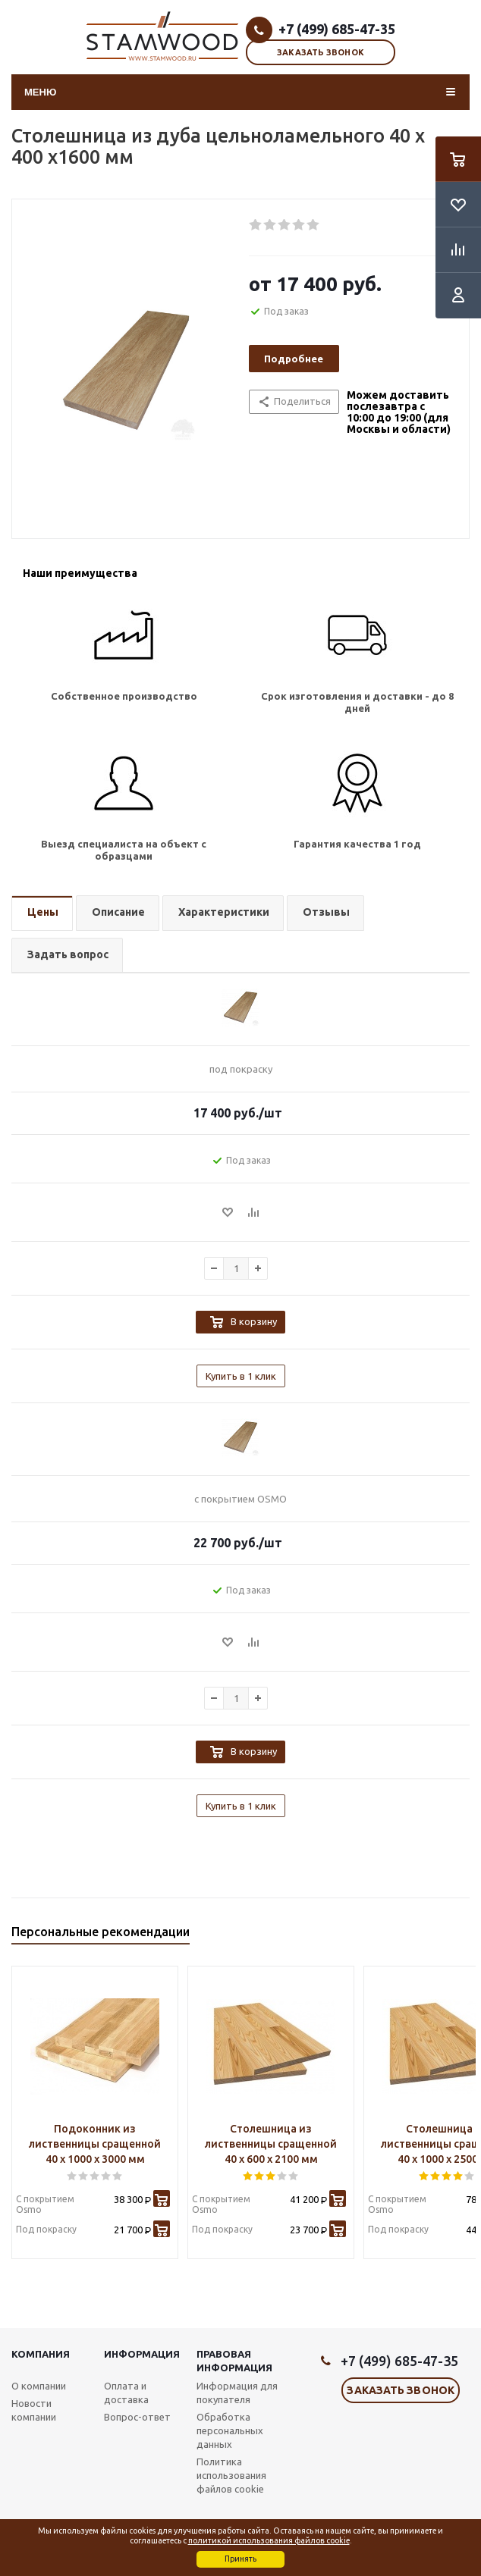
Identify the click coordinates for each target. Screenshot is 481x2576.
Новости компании (33, 2410)
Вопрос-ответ (137, 2416)
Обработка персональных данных (229, 2430)
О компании (38, 2385)
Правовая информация (234, 2361)
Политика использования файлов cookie (231, 2475)
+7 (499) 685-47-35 (336, 29)
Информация (142, 2354)
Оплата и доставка (126, 2392)
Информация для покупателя (237, 2392)
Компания (40, 2354)
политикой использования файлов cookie (269, 2540)
